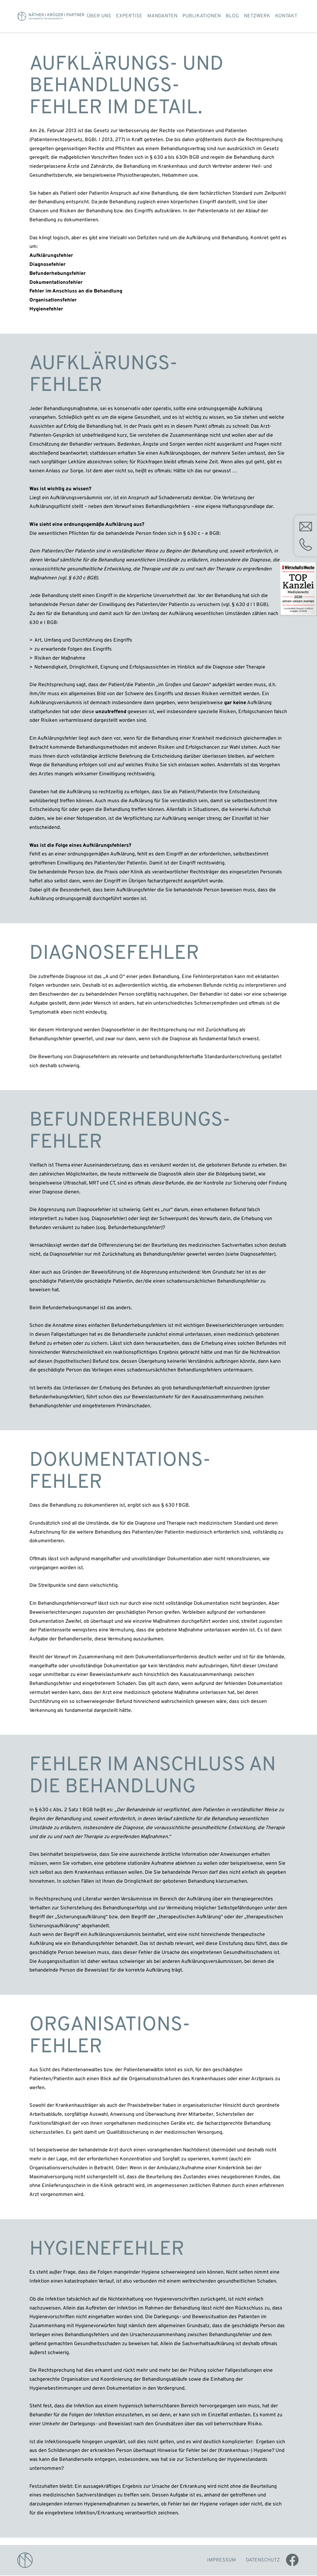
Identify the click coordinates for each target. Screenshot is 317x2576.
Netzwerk (257, 16)
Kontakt (286, 16)
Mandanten (162, 16)
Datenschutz (263, 2561)
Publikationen (201, 16)
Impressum (221, 2561)
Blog (232, 16)
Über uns (99, 16)
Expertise (129, 16)
